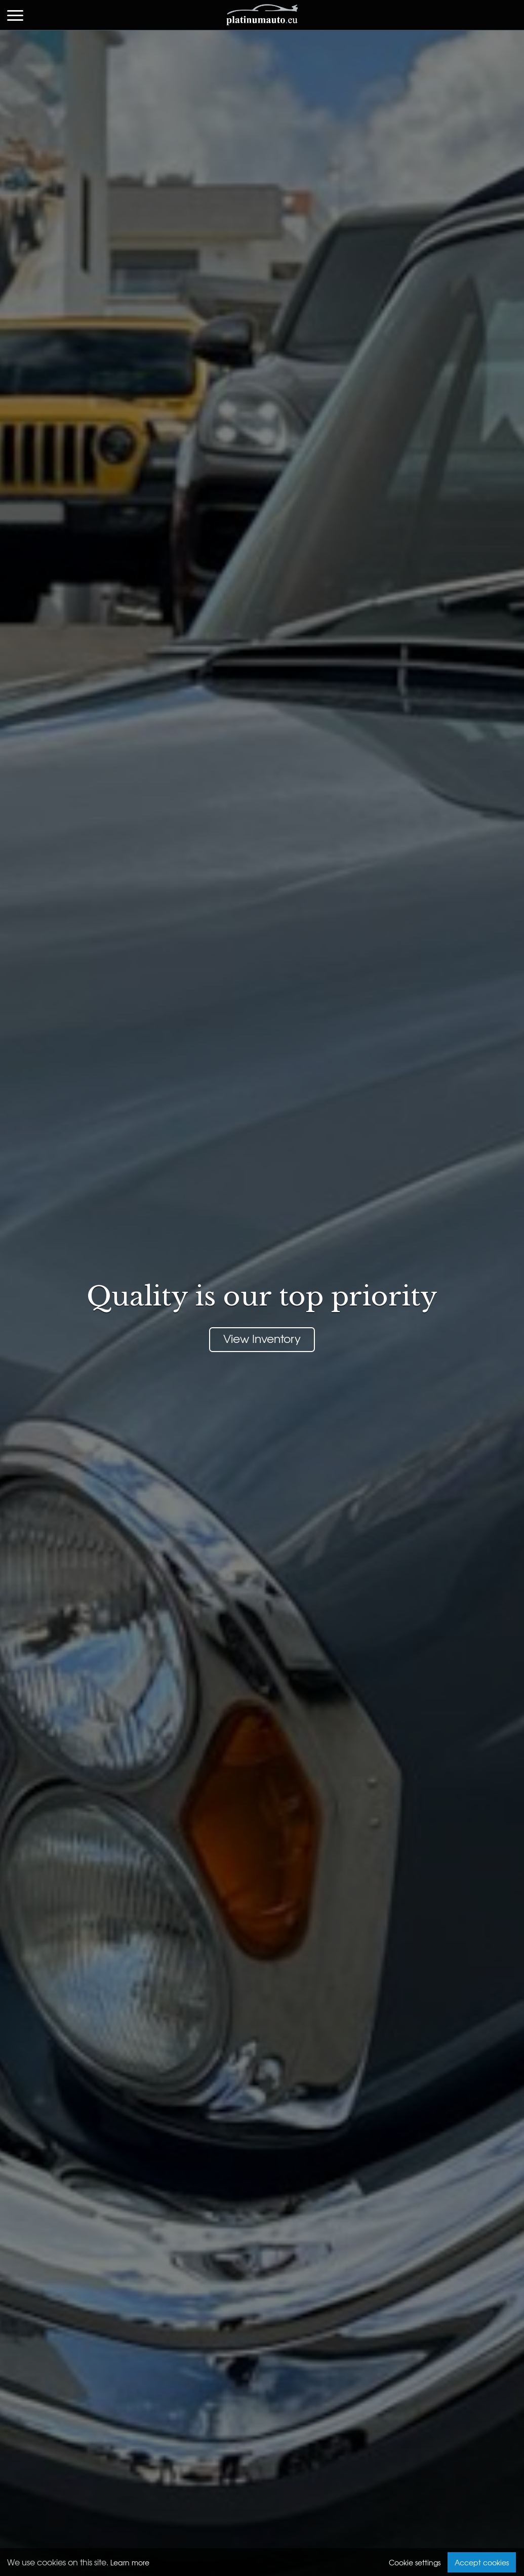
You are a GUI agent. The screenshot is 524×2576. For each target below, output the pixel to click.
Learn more (129, 2562)
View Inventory (262, 1338)
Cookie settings (414, 2562)
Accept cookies (482, 2562)
